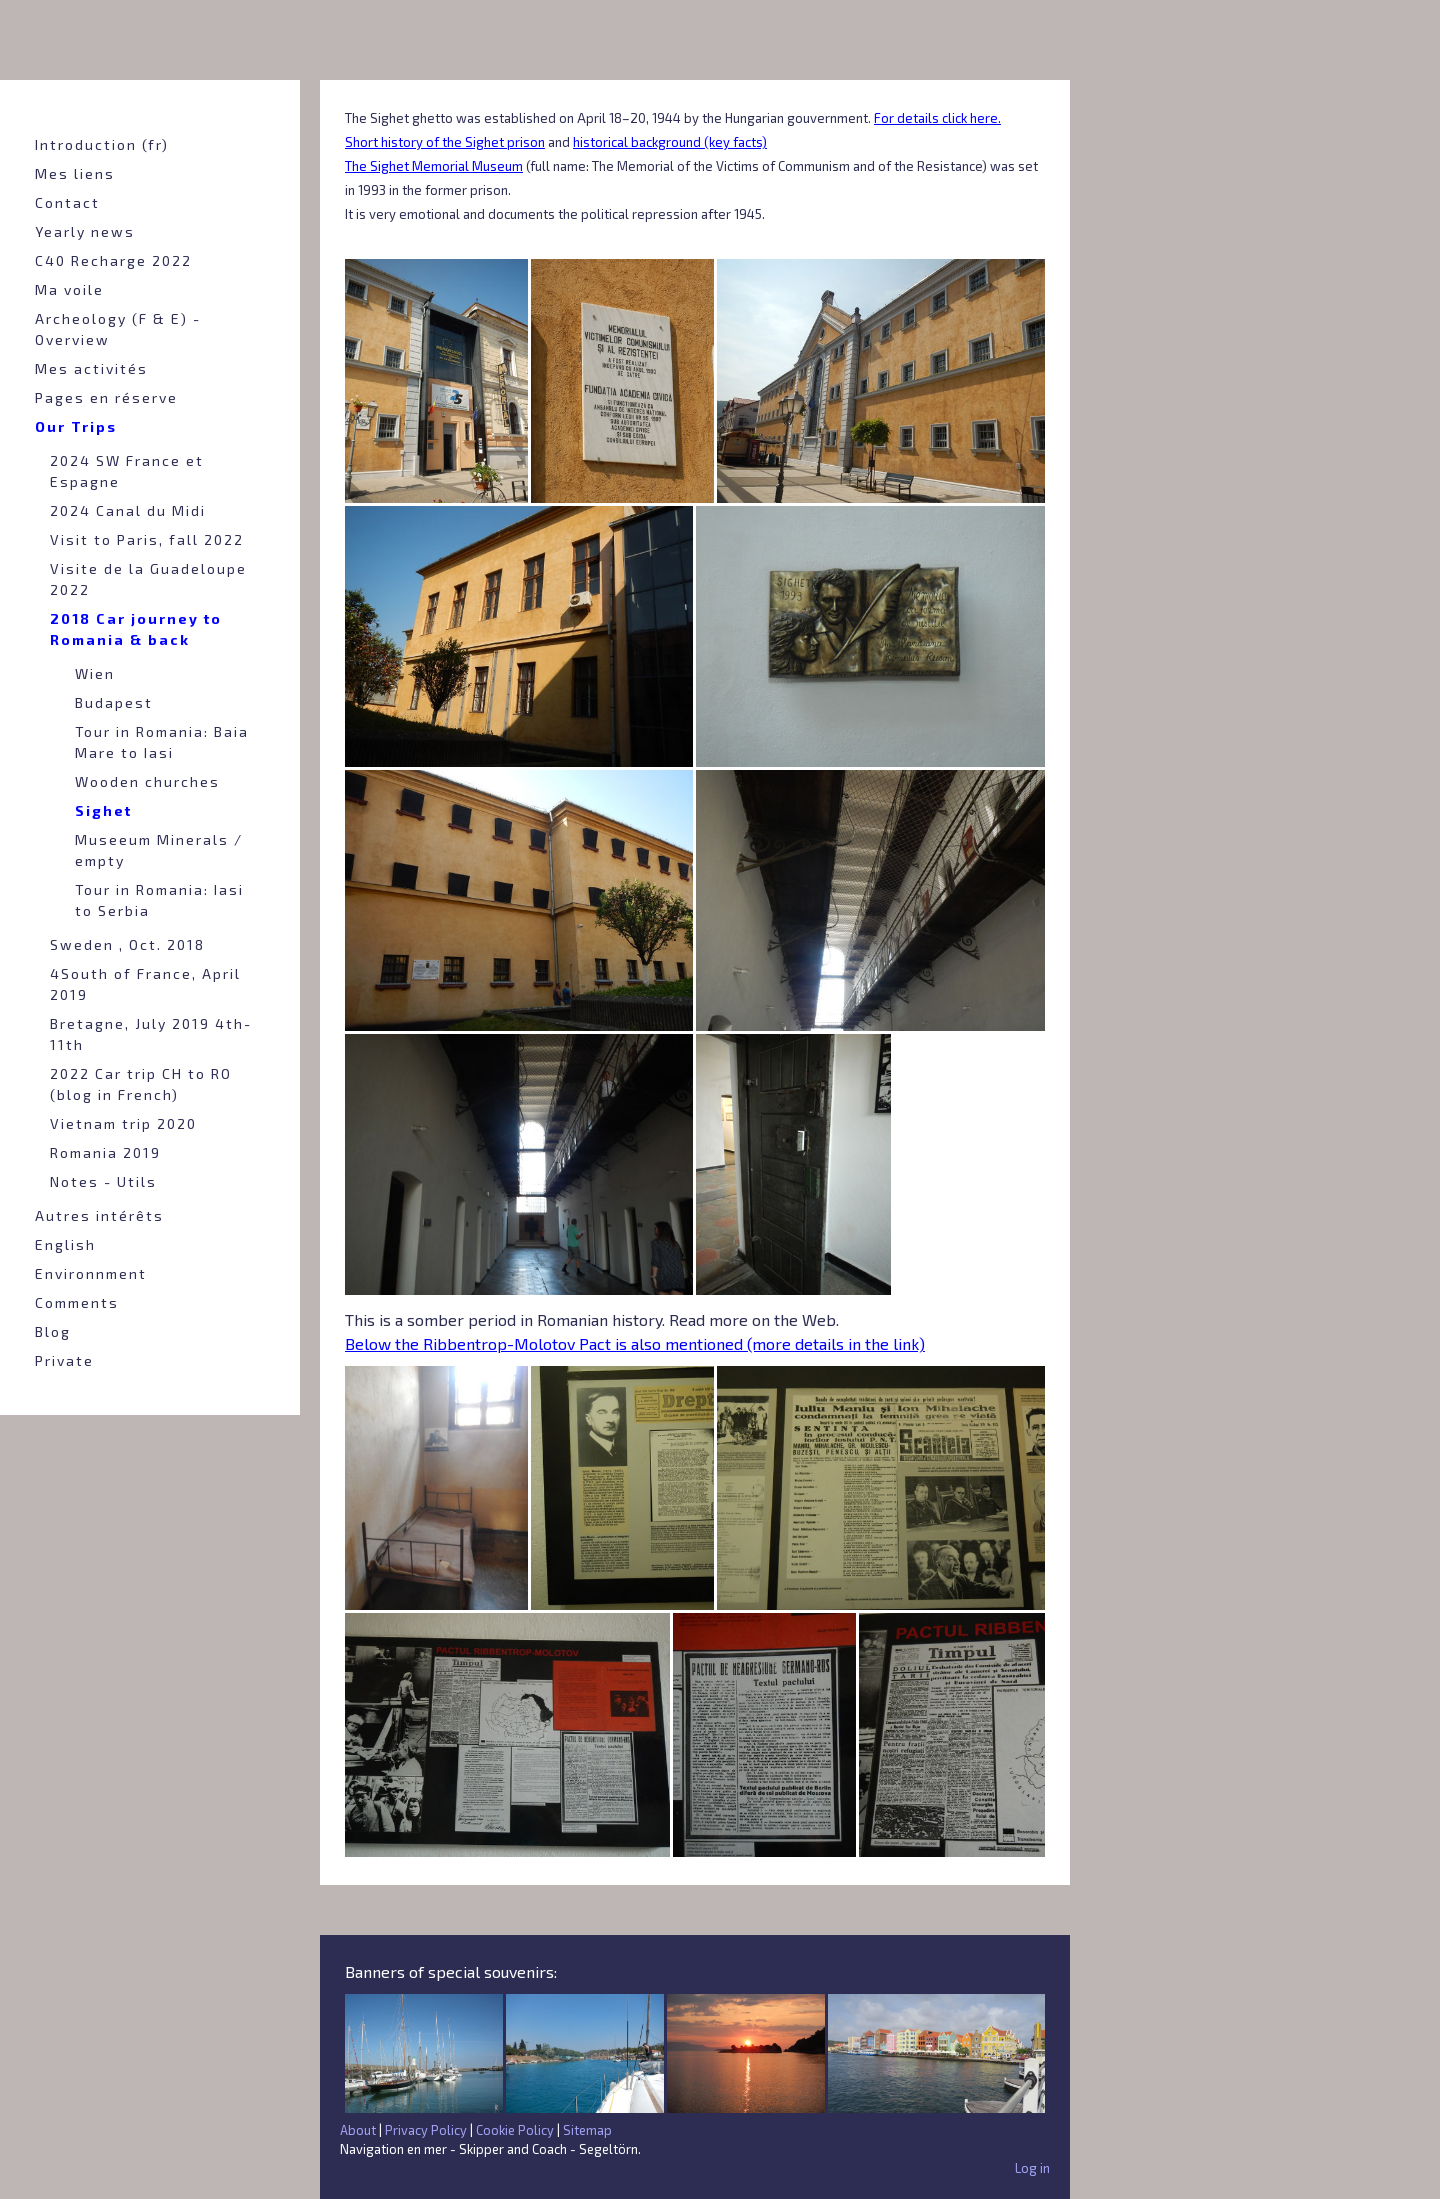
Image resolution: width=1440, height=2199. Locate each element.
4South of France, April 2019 (145, 984)
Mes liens (75, 173)
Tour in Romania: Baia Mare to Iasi (162, 742)
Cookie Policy (515, 2130)
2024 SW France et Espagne (127, 471)
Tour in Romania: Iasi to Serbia (159, 900)
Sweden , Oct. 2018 (127, 944)
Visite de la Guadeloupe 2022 (148, 579)
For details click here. (937, 118)
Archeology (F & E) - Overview (118, 329)
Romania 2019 (105, 1152)
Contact (67, 202)
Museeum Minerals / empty (159, 850)
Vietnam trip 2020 (123, 1123)
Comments (77, 1302)
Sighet (103, 810)
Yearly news (85, 231)
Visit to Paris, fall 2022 (147, 539)
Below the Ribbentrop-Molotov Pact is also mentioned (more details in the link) (635, 1343)
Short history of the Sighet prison (445, 142)
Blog (53, 1331)
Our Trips (76, 426)
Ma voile (69, 289)
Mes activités (91, 368)
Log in (1032, 2168)
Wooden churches (147, 781)
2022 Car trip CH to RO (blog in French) (141, 1084)
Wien (95, 673)
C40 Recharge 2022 (113, 260)
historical (602, 142)
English (65, 1244)
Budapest (114, 702)
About (358, 2130)
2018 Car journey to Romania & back (136, 629)
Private (64, 1360)
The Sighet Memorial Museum (434, 166)
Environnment (91, 1273)
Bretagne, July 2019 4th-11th (151, 1034)
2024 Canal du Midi (128, 510)
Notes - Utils (103, 1181)
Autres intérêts (99, 1215)
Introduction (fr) (102, 144)
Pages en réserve (106, 397)
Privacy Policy (426, 2130)
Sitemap (587, 2130)
